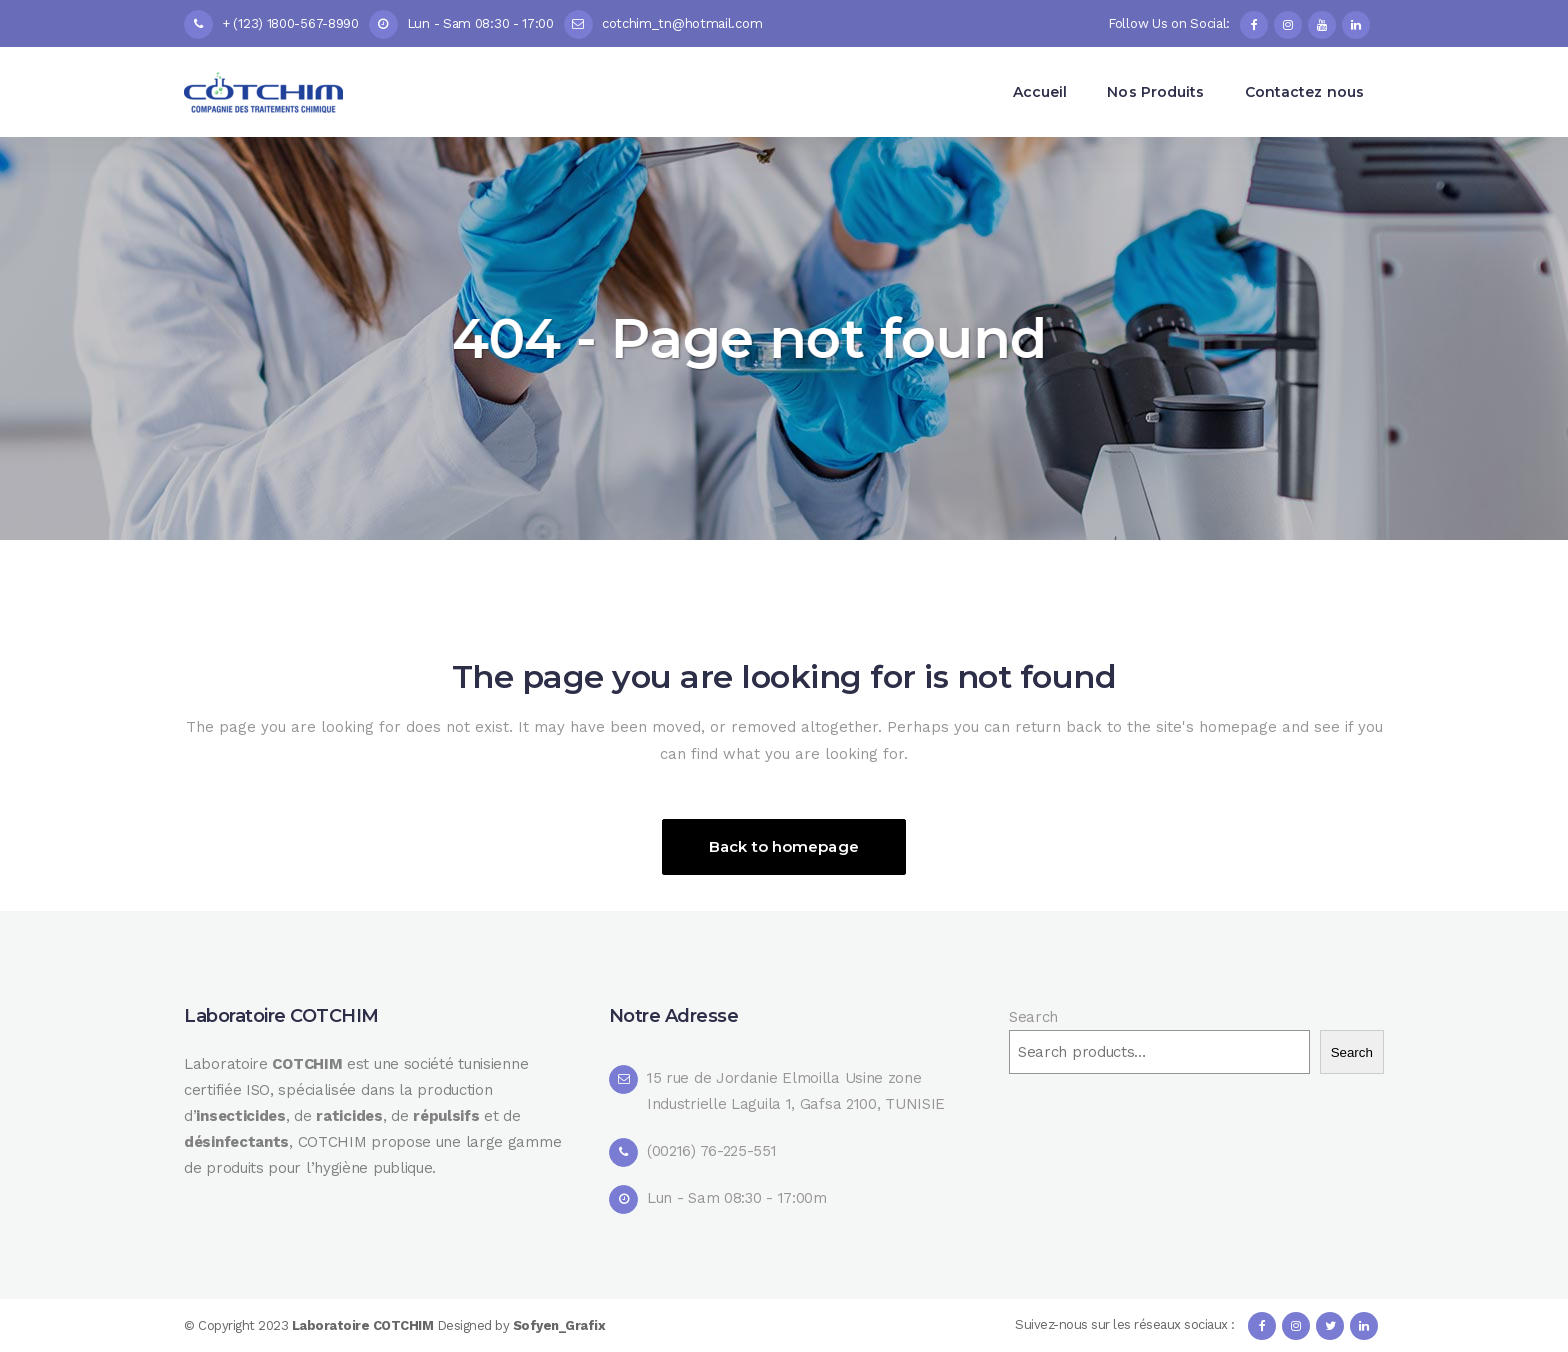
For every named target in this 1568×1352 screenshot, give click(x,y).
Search (1033, 1017)
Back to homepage (784, 846)
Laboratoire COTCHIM (364, 1325)
